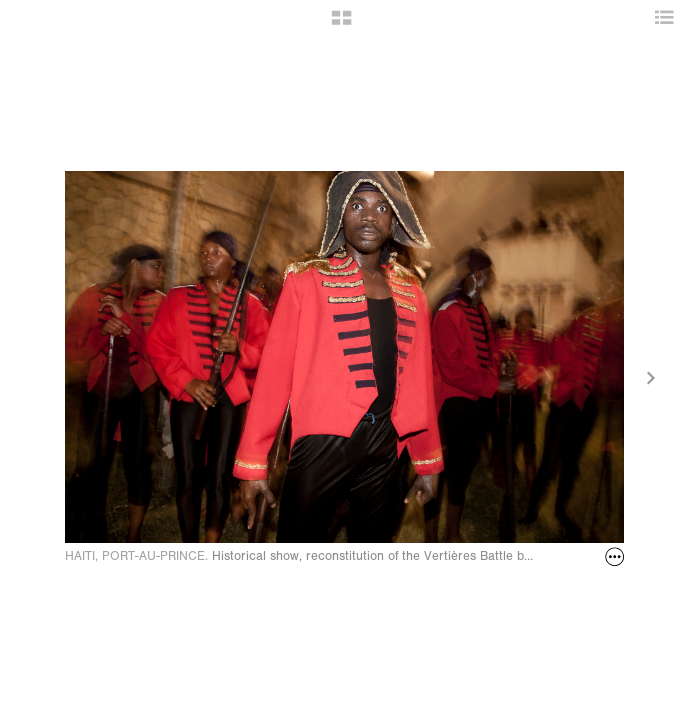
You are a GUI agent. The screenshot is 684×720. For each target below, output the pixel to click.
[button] (341, 25)
